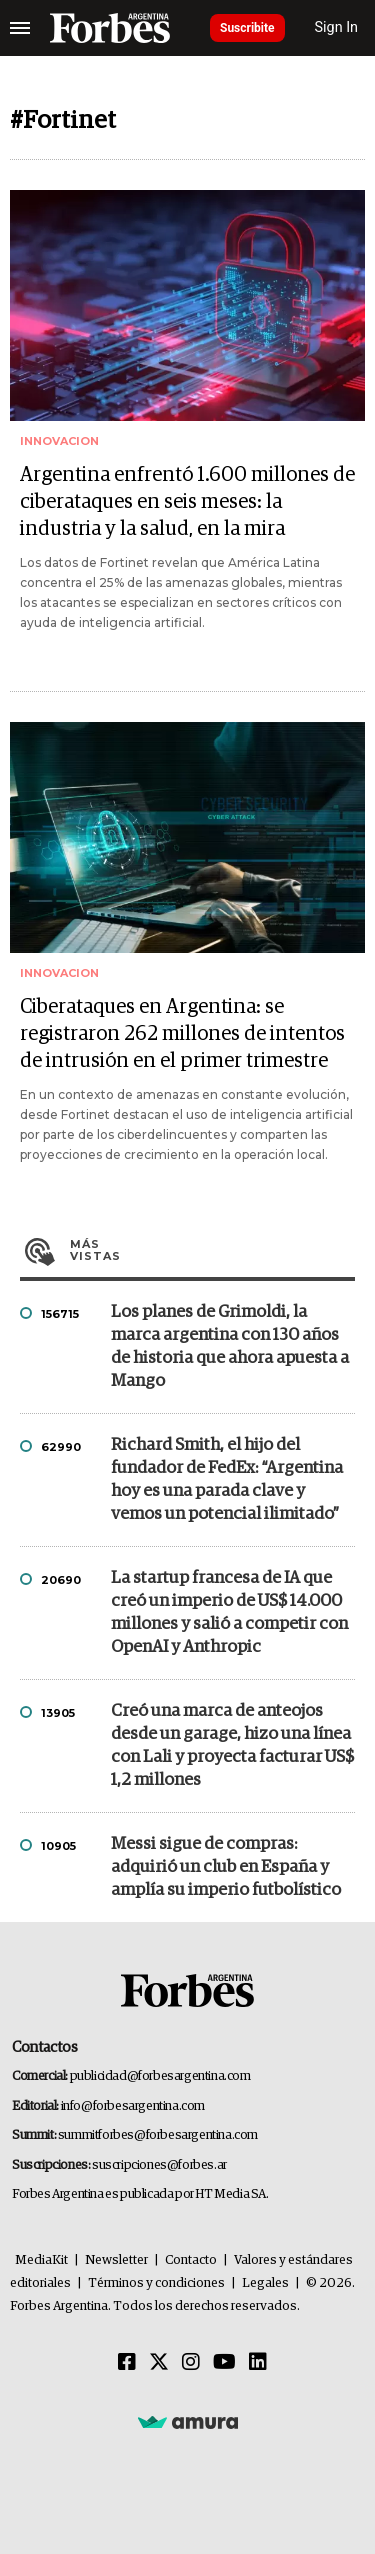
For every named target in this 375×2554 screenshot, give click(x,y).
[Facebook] (127, 2363)
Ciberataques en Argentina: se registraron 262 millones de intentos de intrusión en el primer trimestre (182, 1034)
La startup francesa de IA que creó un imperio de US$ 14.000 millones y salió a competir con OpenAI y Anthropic (229, 1613)
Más (212, 1250)
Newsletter (116, 2260)
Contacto (191, 2260)
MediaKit (41, 2260)
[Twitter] (159, 2363)
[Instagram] (191, 2363)
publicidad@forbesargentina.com (160, 2076)
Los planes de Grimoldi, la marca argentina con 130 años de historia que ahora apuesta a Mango (230, 1347)
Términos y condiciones (156, 2283)
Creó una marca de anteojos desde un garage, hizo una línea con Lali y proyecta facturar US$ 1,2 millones (232, 1746)
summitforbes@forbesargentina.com (158, 2135)
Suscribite (247, 28)
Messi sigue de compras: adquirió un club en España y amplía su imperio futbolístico (226, 1867)
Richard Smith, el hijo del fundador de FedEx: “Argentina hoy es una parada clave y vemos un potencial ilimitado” (227, 1480)
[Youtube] (224, 2363)
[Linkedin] (258, 2363)
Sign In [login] (337, 27)
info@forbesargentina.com (133, 2106)
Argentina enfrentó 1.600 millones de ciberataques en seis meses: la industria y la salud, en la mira (187, 502)
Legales (265, 2283)
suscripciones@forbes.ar (159, 2165)
